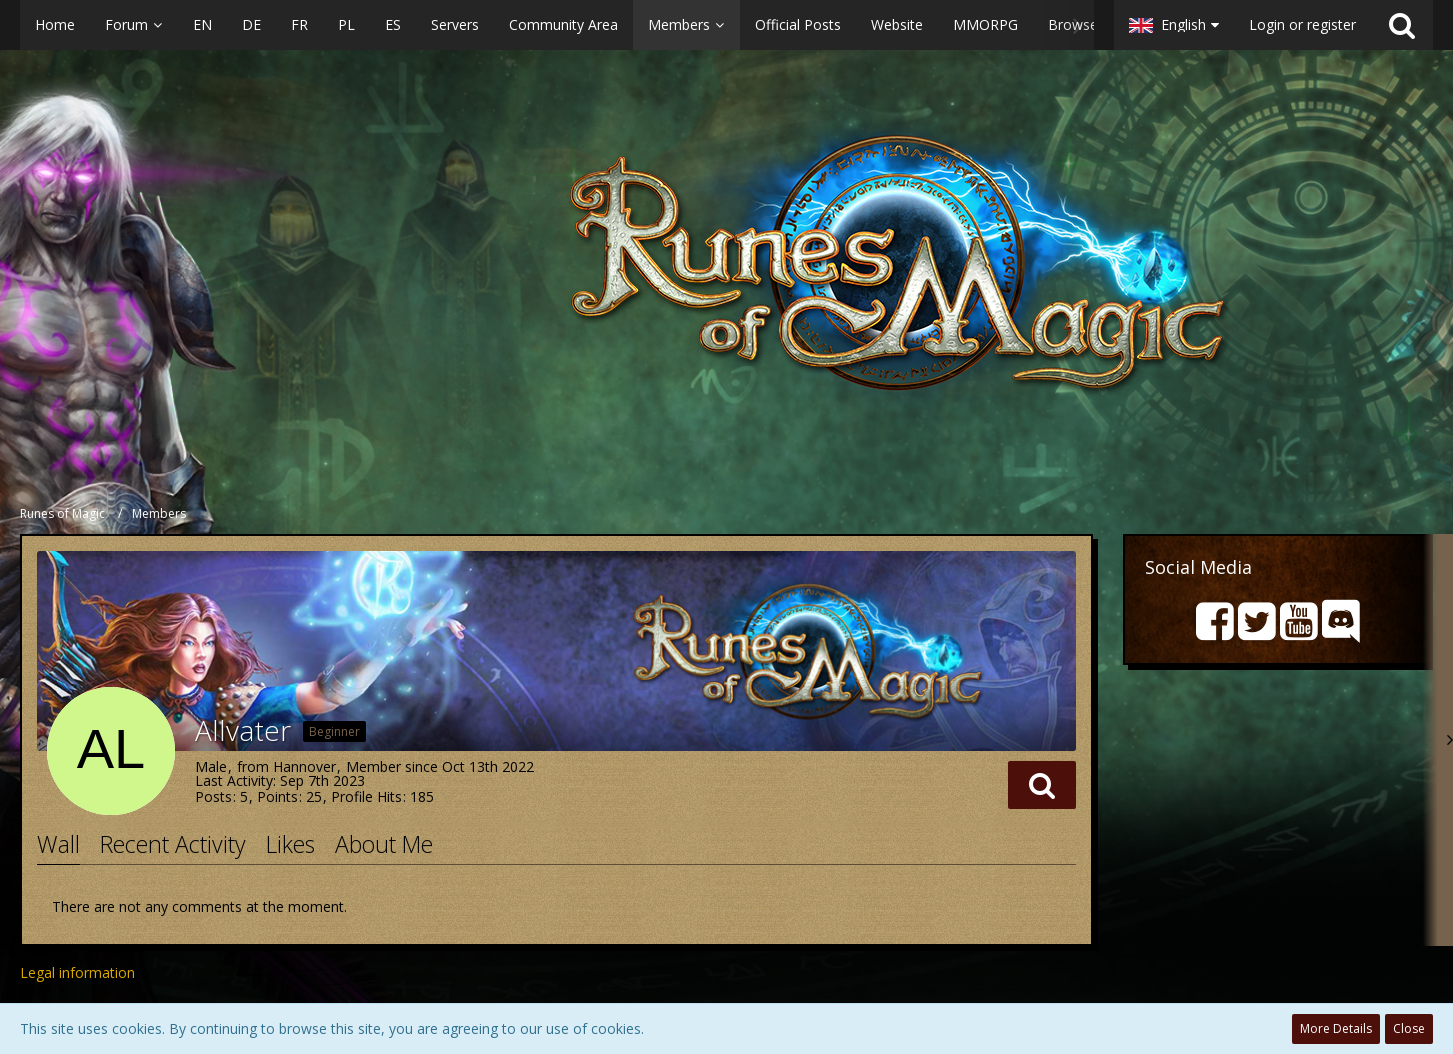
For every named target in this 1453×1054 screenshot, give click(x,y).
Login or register (1302, 24)
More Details (1336, 1028)
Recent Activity (173, 844)
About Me (384, 844)
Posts (213, 796)
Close (1409, 1028)
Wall (58, 844)
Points (277, 796)
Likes (290, 844)
